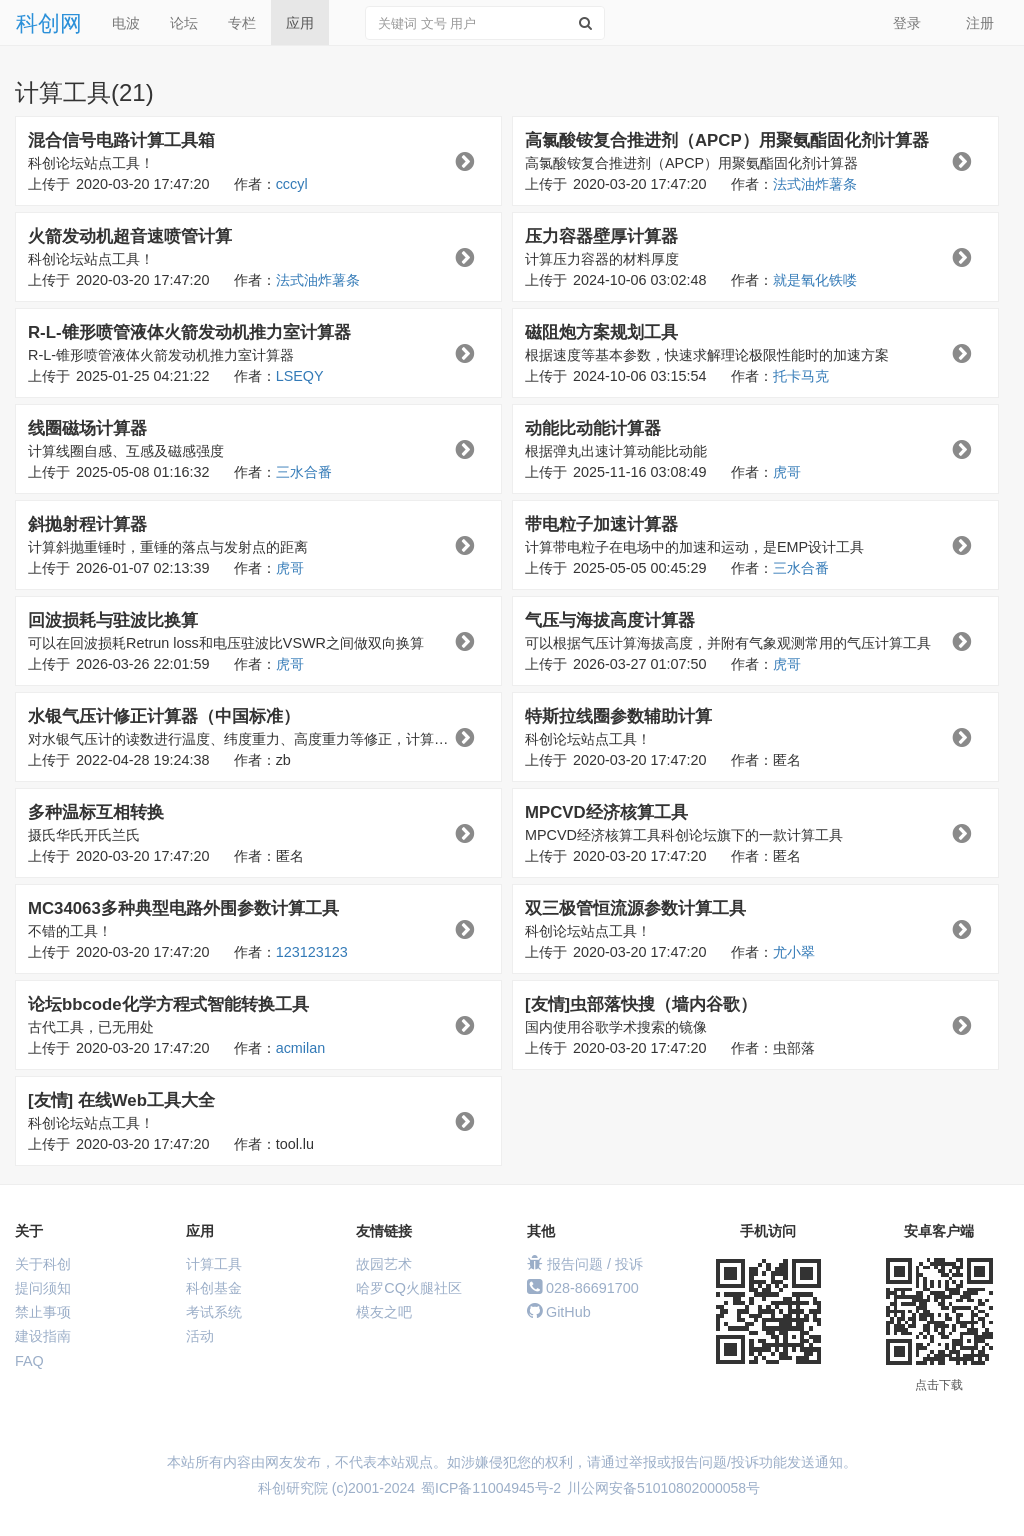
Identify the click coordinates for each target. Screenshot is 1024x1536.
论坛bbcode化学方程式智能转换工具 (168, 1004)
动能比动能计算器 (593, 428)
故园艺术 (384, 1264)
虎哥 (787, 472)
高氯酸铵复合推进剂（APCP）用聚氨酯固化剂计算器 (727, 140)
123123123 (312, 952)
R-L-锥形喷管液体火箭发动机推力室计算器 (189, 332)
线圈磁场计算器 (87, 428)
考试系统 (214, 1312)
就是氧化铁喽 (815, 280)
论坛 (184, 23)
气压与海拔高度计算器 (610, 620)
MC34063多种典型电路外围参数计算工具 (183, 908)
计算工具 (214, 1264)
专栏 (242, 23)
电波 (126, 23)
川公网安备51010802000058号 (663, 1488)
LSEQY (300, 376)
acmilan (301, 1048)
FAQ (29, 1361)
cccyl (292, 184)
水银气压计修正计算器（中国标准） (164, 716)
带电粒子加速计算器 (601, 524)
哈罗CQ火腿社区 (409, 1288)
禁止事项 (43, 1312)
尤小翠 (794, 952)
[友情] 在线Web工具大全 (121, 1100)
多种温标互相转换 (96, 812)
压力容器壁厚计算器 (601, 236)
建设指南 (43, 1336)
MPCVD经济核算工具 (606, 812)
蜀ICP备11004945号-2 (491, 1488)
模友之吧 (384, 1312)
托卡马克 (801, 376)
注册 (980, 23)
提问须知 (43, 1288)
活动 (200, 1336)
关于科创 (43, 1264)
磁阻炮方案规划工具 (601, 332)
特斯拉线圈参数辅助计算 (618, 716)
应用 (300, 23)
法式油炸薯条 (815, 184)
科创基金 (214, 1288)
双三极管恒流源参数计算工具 (635, 908)
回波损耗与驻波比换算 (113, 620)
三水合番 (304, 472)
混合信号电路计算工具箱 (121, 140)
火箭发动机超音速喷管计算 (130, 236)
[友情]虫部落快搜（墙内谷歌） (641, 1004)
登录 (907, 23)
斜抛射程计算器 (87, 524)
